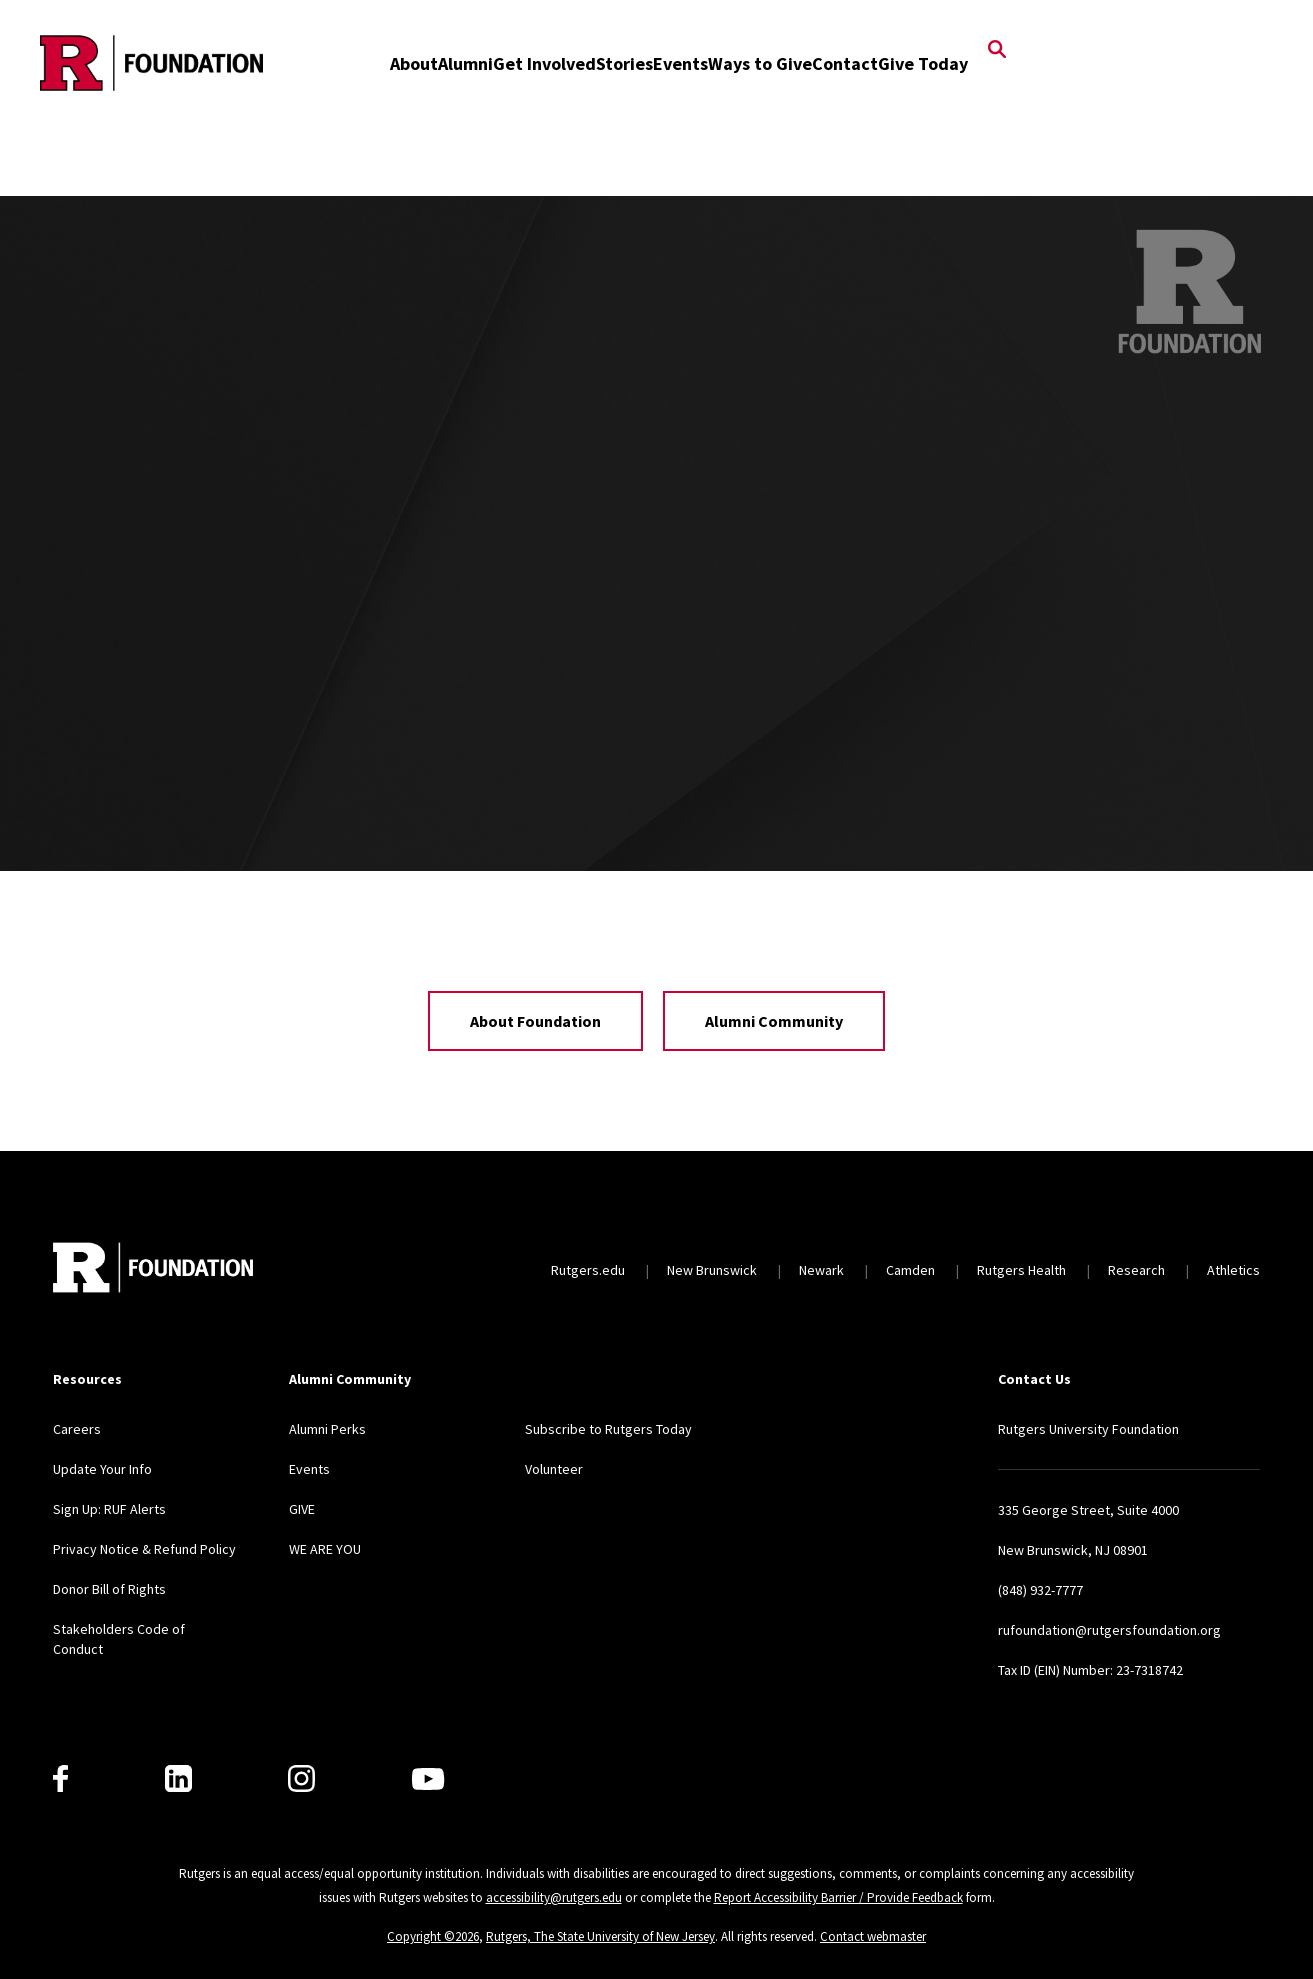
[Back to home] (153, 1270)
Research (1136, 1270)
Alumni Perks (327, 1429)
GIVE (302, 1509)
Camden (910, 1270)
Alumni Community (774, 1021)
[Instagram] (301, 1778)
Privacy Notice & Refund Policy (144, 1549)
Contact (845, 63)
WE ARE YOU (325, 1549)
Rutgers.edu (588, 1270)
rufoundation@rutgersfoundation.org (1109, 1630)
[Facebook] (60, 1778)
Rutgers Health (1021, 1270)
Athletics (1233, 1270)
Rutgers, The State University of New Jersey (600, 1936)
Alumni (465, 63)
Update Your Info (102, 1469)
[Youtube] (428, 1779)
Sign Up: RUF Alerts (109, 1509)
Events (680, 63)
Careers (77, 1429)
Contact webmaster (873, 1936)
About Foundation (535, 1021)
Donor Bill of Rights (109, 1589)
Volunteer (554, 1469)
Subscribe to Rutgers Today (608, 1429)
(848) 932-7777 (1040, 1590)
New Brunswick (712, 1270)
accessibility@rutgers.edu (554, 1897)
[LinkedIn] (178, 1778)
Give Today (923, 63)
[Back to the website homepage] (151, 63)
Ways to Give (760, 63)
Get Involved (544, 63)
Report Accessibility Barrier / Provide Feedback (838, 1897)
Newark (821, 1270)
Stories (624, 63)
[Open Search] (997, 51)
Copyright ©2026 (433, 1936)
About (414, 63)
